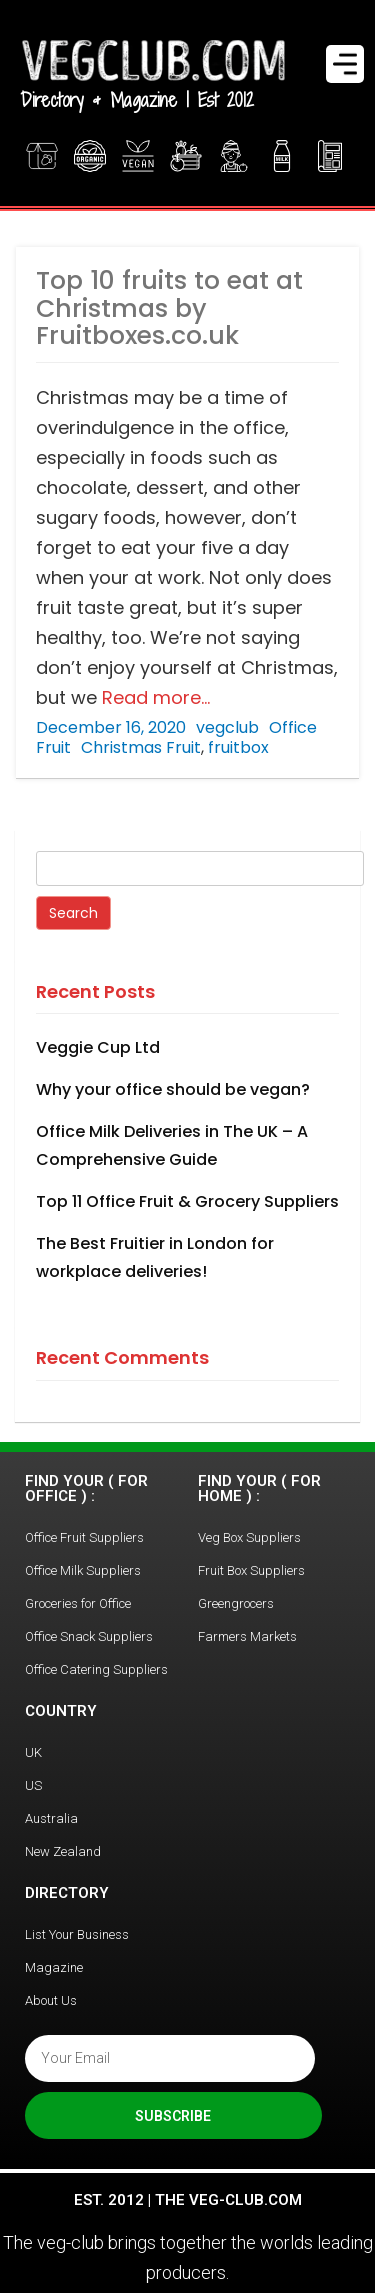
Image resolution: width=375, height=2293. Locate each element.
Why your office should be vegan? (173, 1089)
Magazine (332, 156)
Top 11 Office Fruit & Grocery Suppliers (187, 1201)
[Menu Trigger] (345, 64)
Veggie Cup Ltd (98, 1047)
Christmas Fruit (141, 747)
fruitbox (238, 747)
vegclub (227, 727)
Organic (90, 156)
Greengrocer (234, 156)
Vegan (138, 156)
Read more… (153, 697)
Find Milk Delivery (282, 156)
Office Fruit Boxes (188, 156)
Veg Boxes (42, 156)
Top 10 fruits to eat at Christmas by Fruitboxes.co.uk (169, 308)
